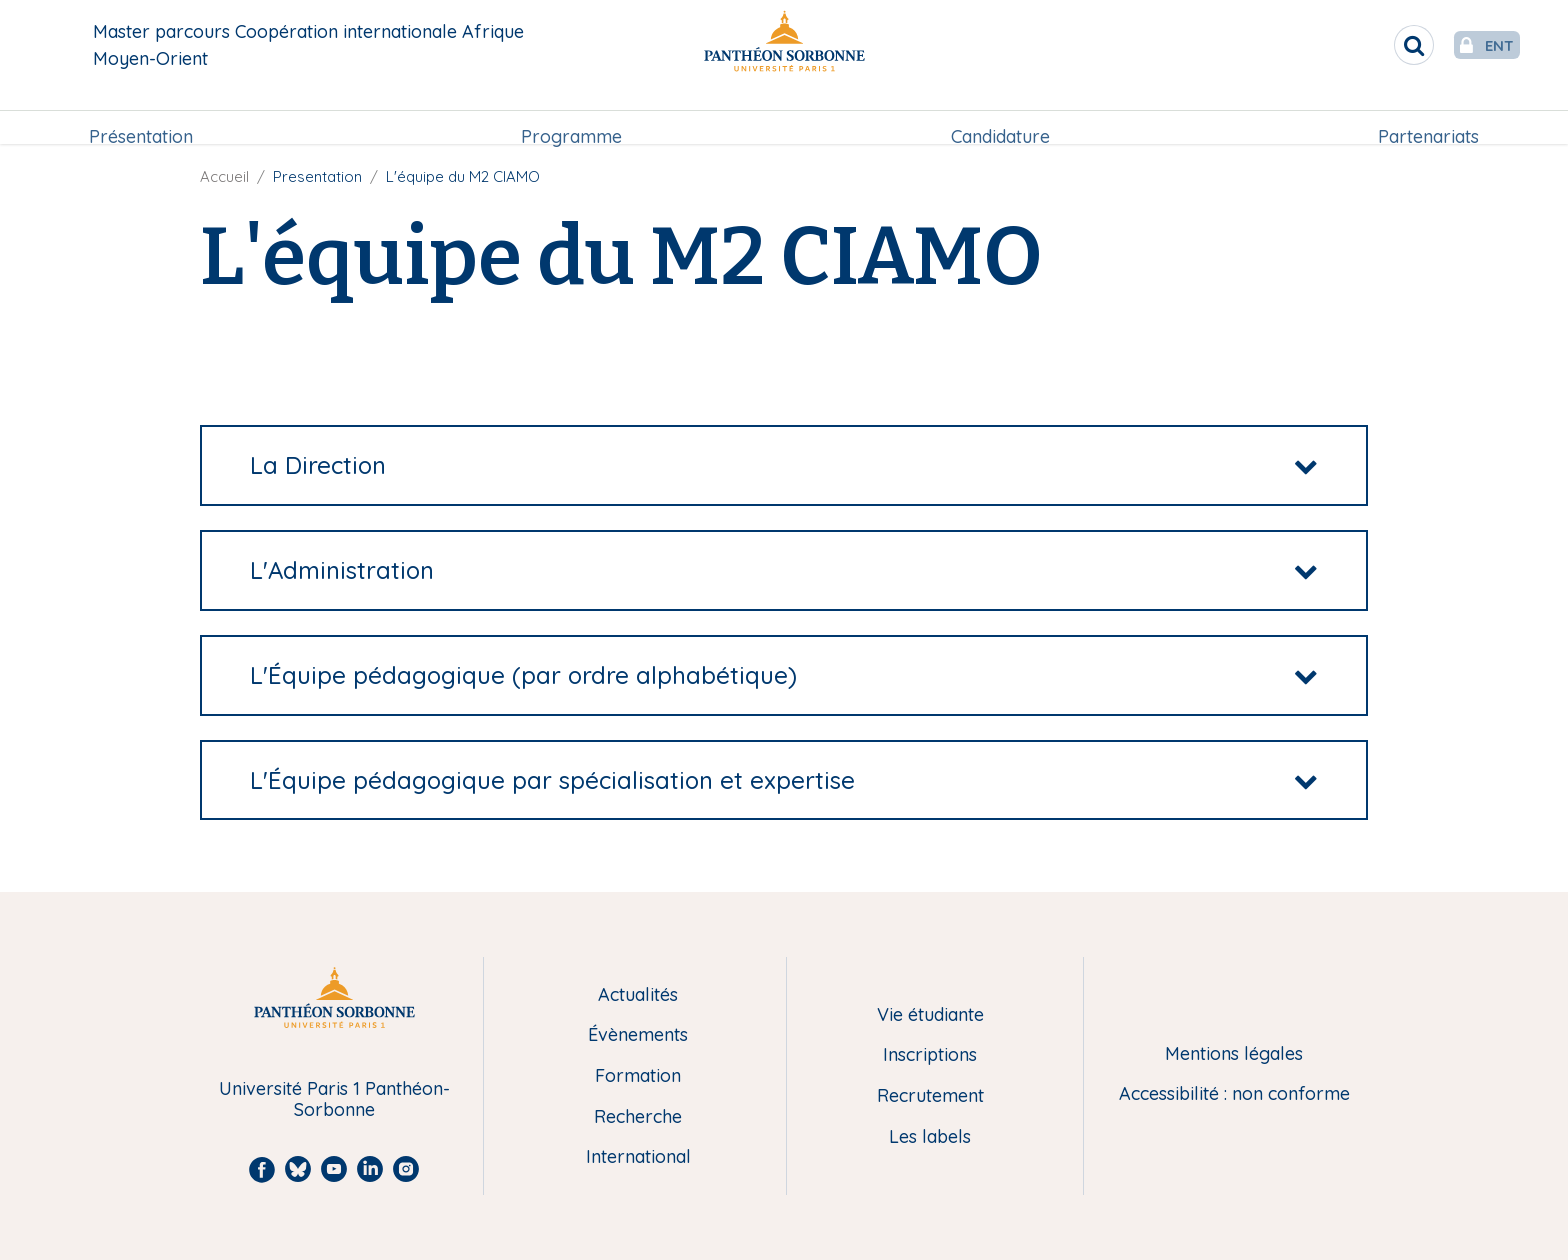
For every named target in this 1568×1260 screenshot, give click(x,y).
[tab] (784, 465)
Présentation (141, 116)
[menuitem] (141, 117)
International (638, 1157)
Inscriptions (930, 1055)
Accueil (224, 176)
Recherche (638, 1117)
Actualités (638, 995)
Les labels (930, 1137)
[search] (1374, 45)
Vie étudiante (930, 1015)
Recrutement (930, 1096)
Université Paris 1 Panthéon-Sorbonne (334, 1099)
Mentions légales (1234, 1054)
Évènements (638, 1035)
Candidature (1000, 116)
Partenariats (1428, 116)
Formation (638, 1076)
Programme (571, 116)
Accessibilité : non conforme (1234, 1094)
